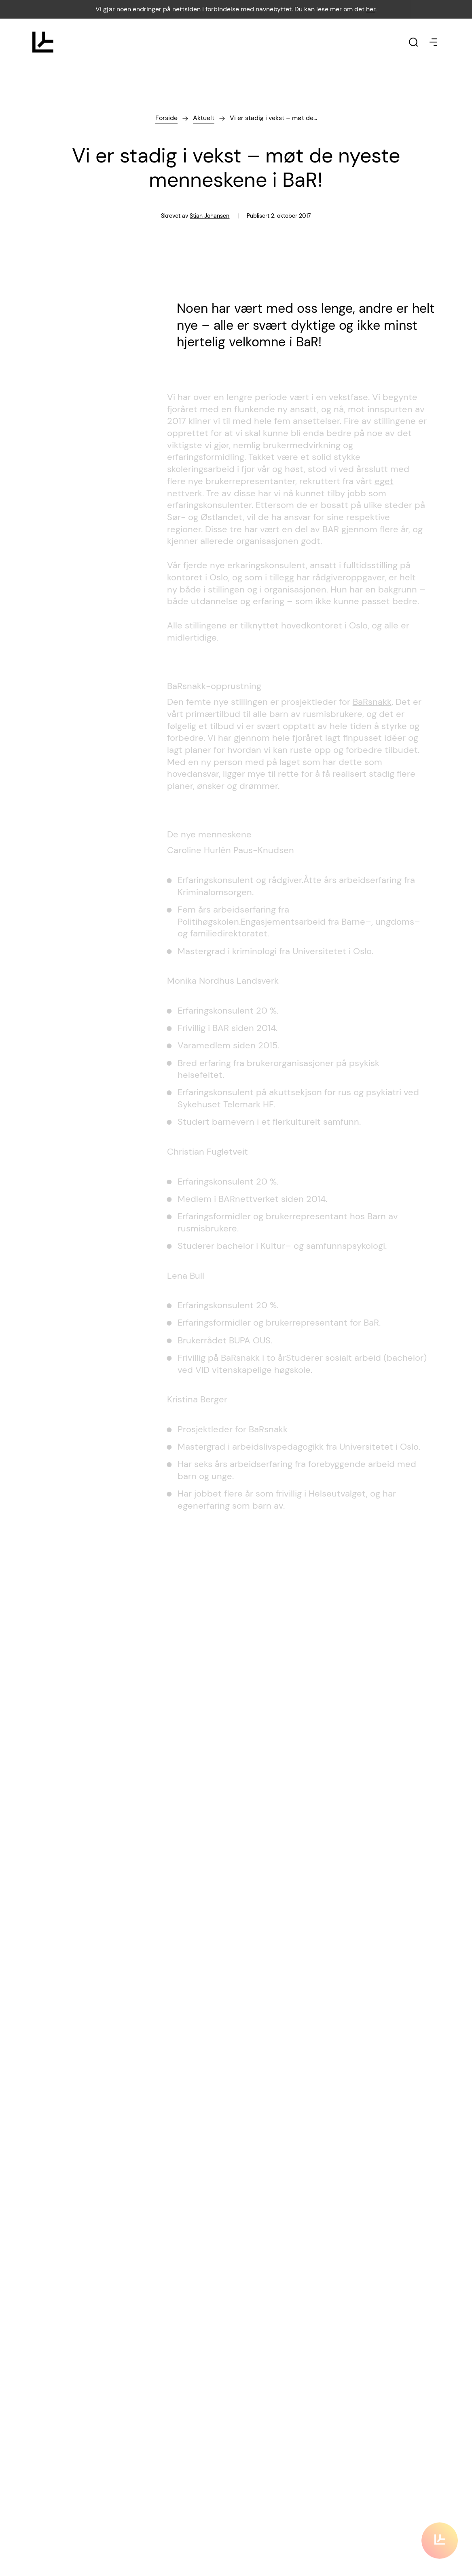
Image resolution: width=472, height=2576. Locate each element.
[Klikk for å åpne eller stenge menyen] (434, 42)
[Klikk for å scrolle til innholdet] (439, 2533)
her (370, 9)
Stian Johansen (209, 216)
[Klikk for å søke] (413, 42)
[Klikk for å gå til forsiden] (42, 42)
